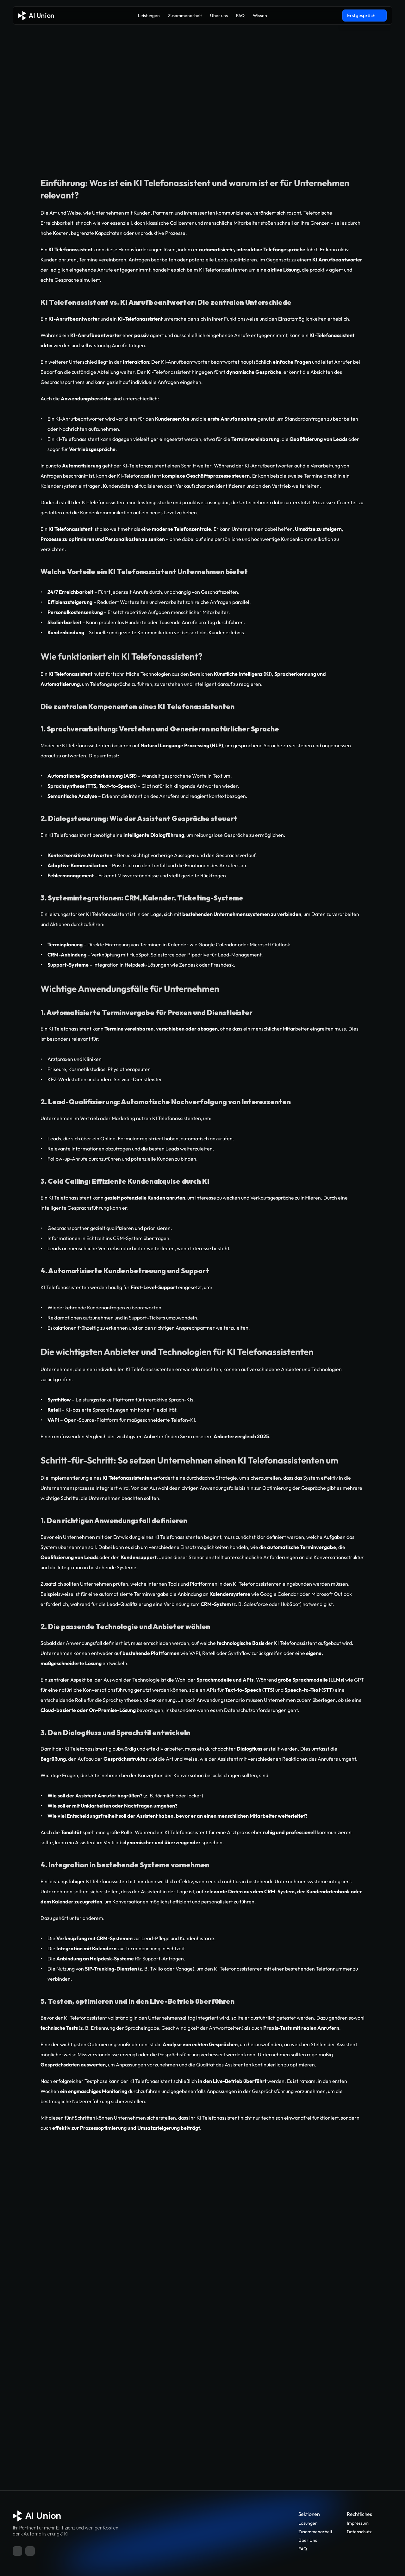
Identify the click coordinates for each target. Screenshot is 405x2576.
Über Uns (307, 2540)
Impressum (358, 2523)
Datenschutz (359, 2532)
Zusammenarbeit (315, 2532)
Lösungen (308, 2523)
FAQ (302, 2549)
